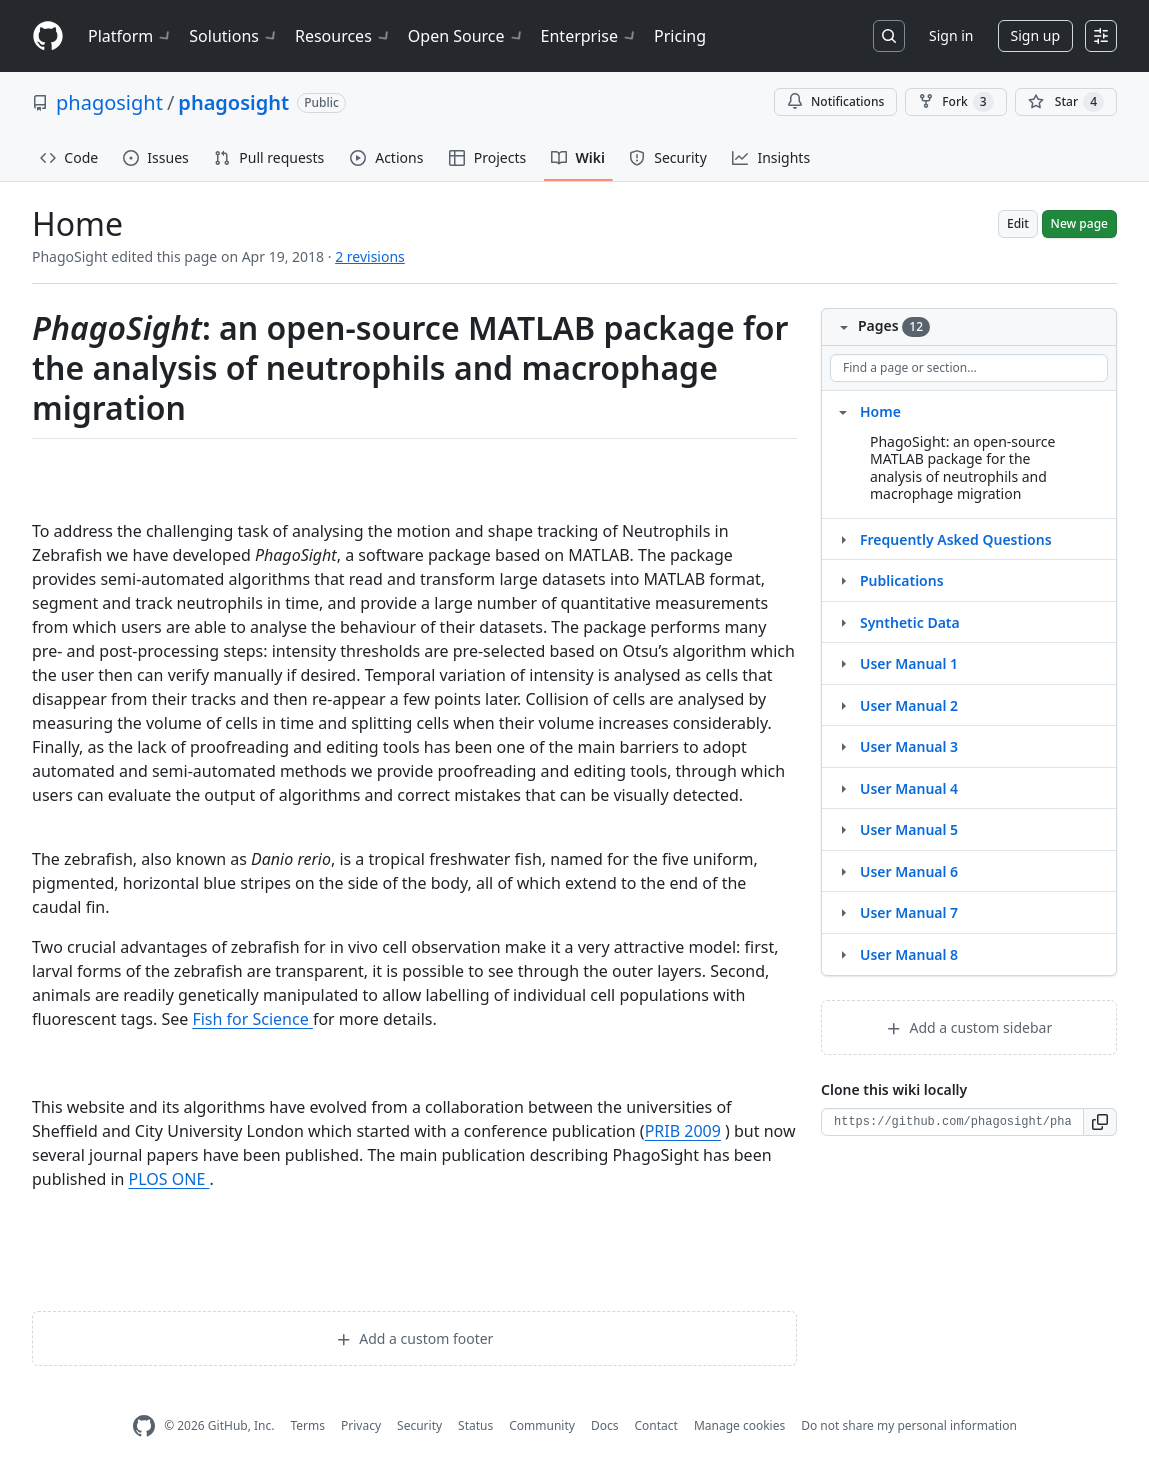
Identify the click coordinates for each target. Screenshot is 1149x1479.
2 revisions (370, 256)
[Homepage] (48, 36)
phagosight (109, 102)
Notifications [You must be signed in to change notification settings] (835, 101)
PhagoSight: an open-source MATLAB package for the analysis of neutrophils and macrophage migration (962, 468)
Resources (343, 36)
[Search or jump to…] (889, 36)
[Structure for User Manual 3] (843, 746)
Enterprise (589, 36)
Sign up (1035, 35)
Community (542, 1425)
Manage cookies (739, 1425)
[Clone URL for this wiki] (952, 1122)
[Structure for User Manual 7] (843, 912)
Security (419, 1425)
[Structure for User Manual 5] (843, 829)
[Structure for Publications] (843, 580)
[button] (1100, 1122)
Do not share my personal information (909, 1425)
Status (475, 1425)
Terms (307, 1425)
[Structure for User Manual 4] (843, 788)
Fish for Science (252, 1019)
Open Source (466, 36)
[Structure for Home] (843, 411)
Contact (655, 1425)
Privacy (361, 1425)
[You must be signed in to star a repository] (1066, 102)
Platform (130, 36)
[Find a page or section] (969, 368)
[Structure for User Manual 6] (843, 871)
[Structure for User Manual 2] (843, 705)
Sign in (951, 35)
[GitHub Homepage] (144, 1426)
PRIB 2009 (683, 1131)
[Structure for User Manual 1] (843, 663)
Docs (605, 1425)
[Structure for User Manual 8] (843, 954)
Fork (955, 102)
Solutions (234, 36)
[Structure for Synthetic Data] (843, 622)
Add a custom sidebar (969, 1027)
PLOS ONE (169, 1179)
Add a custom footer (415, 1338)
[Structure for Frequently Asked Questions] (843, 539)
